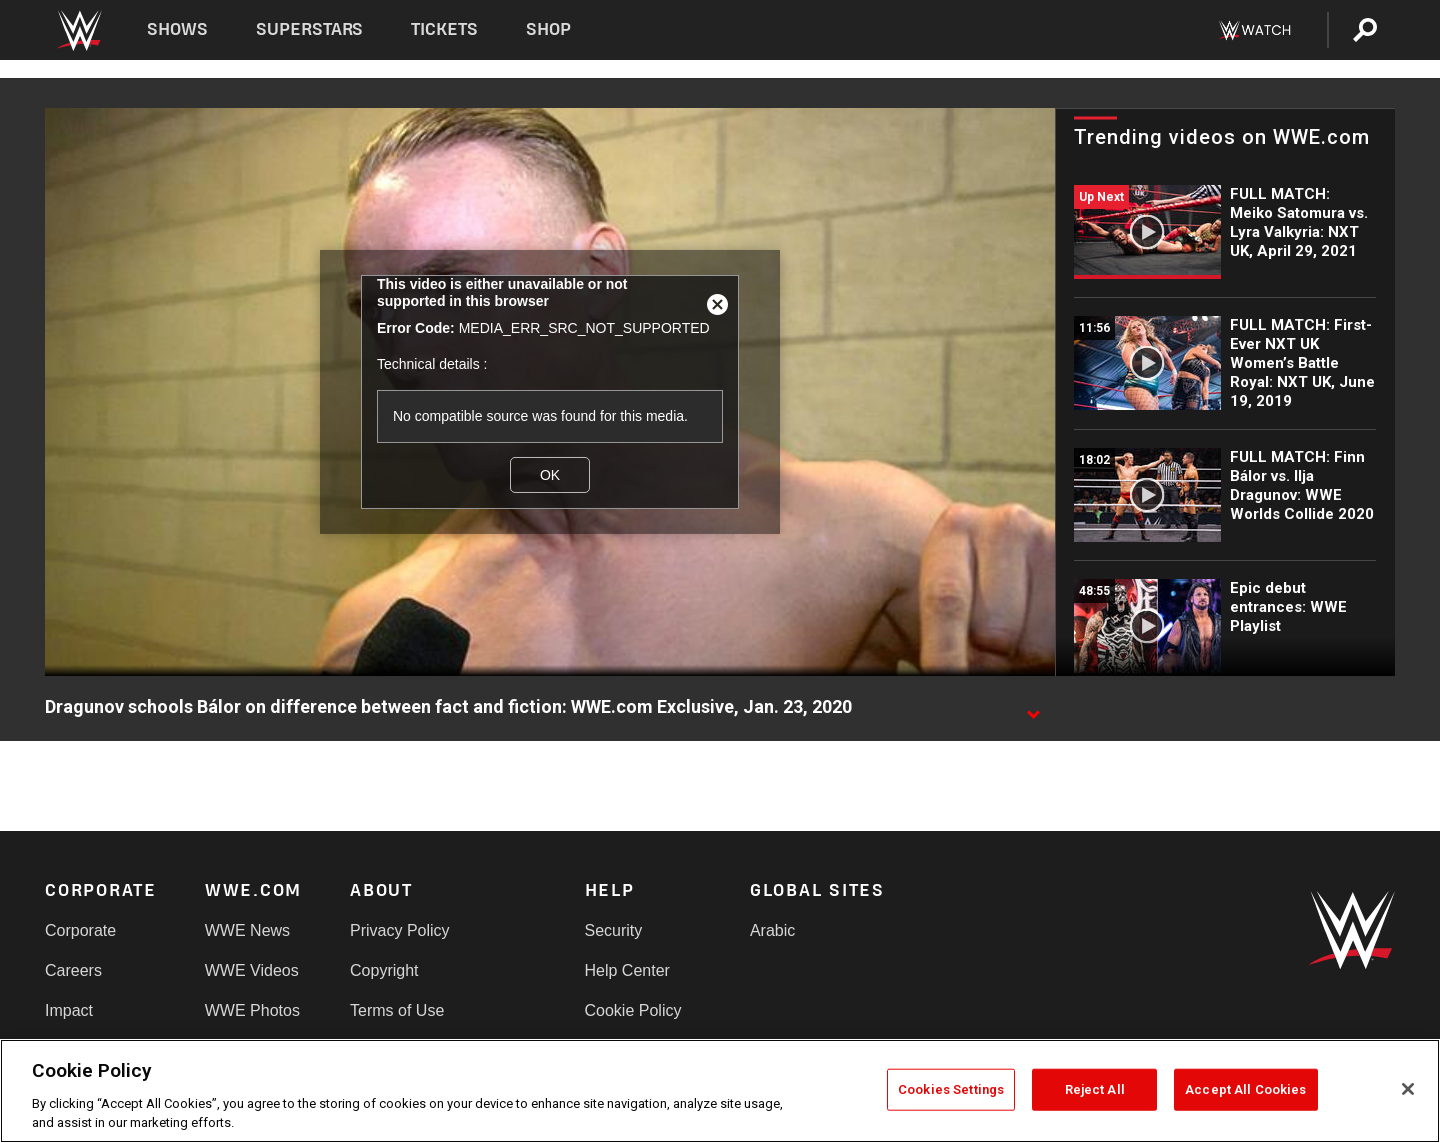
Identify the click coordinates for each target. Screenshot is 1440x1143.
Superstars (310, 29)
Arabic (772, 930)
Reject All (1095, 1089)
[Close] (1408, 1089)
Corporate (80, 930)
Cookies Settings (951, 1089)
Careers (73, 970)
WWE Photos (252, 1010)
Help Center (627, 970)
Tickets (444, 29)
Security (614, 930)
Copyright (384, 970)
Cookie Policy (633, 1010)
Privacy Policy (400, 930)
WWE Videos (252, 970)
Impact (69, 1010)
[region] (720, 1091)
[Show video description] (1033, 708)
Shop (548, 29)
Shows (177, 29)
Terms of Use (397, 1010)
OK (550, 475)
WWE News (247, 930)
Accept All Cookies (1245, 1089)
